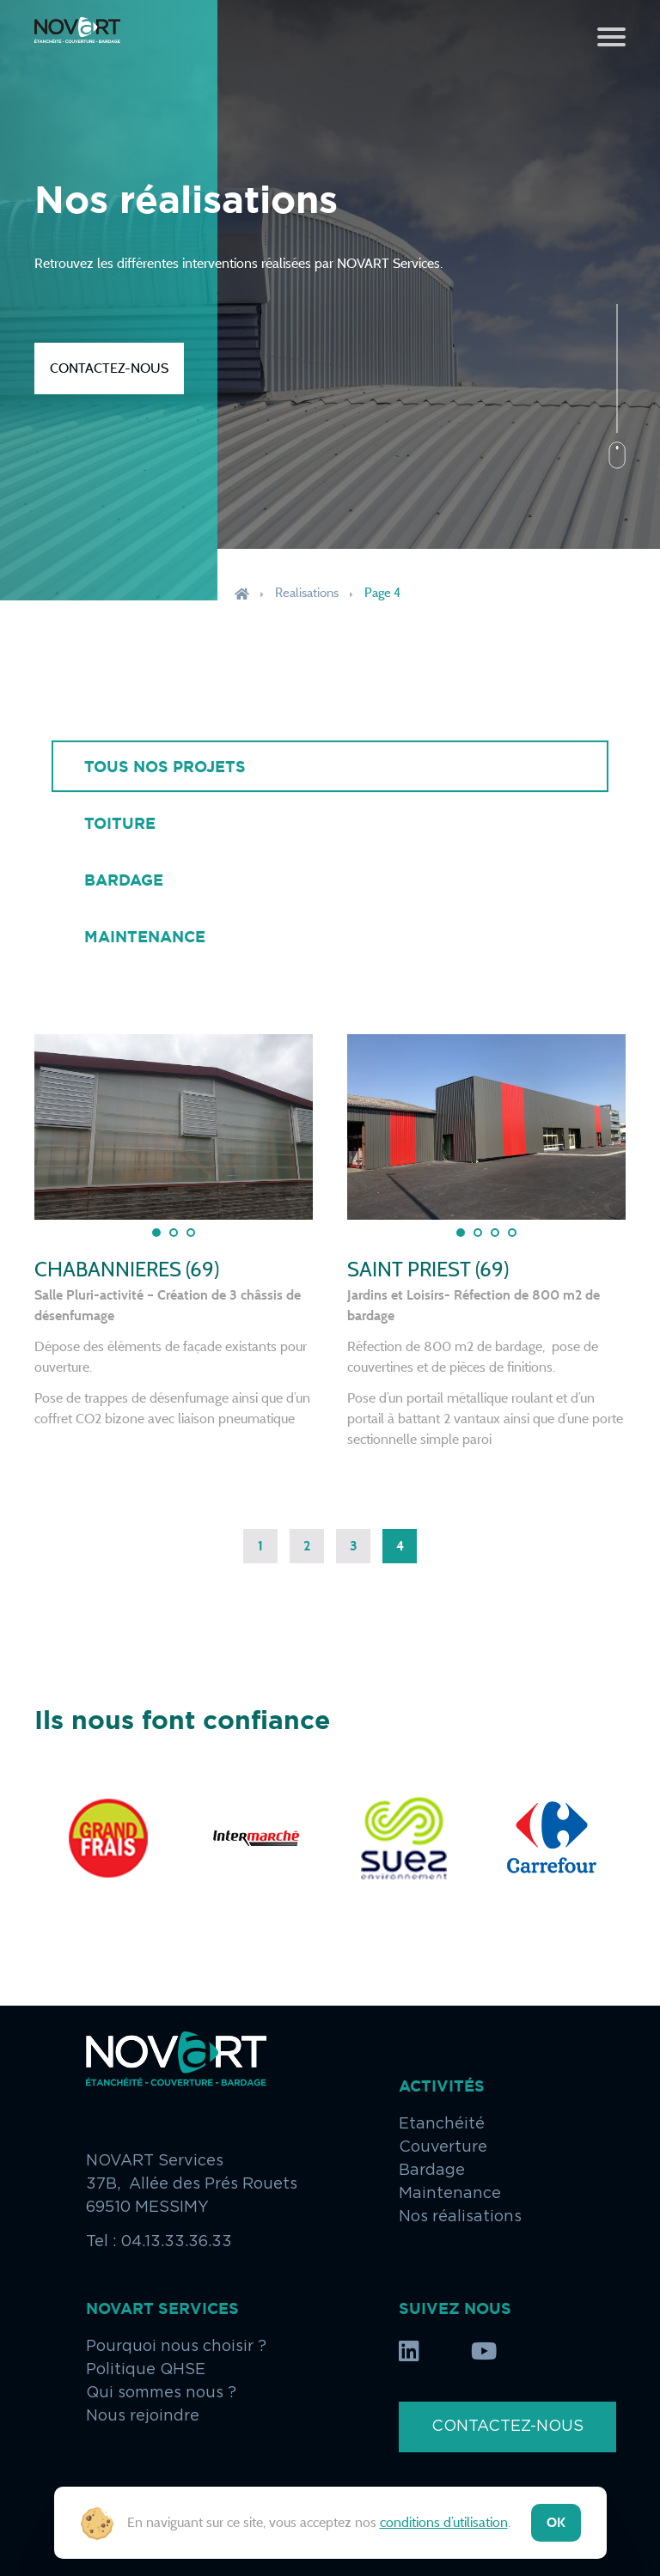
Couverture (443, 2147)
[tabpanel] (173, 1127)
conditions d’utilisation (444, 2522)
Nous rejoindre (142, 2416)
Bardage (123, 879)
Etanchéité (442, 2124)
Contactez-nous (109, 368)
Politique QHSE (145, 2370)
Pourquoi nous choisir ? (176, 2346)
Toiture (120, 822)
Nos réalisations (460, 2217)
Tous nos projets (165, 766)
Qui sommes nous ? (161, 2393)
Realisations (307, 592)
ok (556, 2522)
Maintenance (144, 936)
